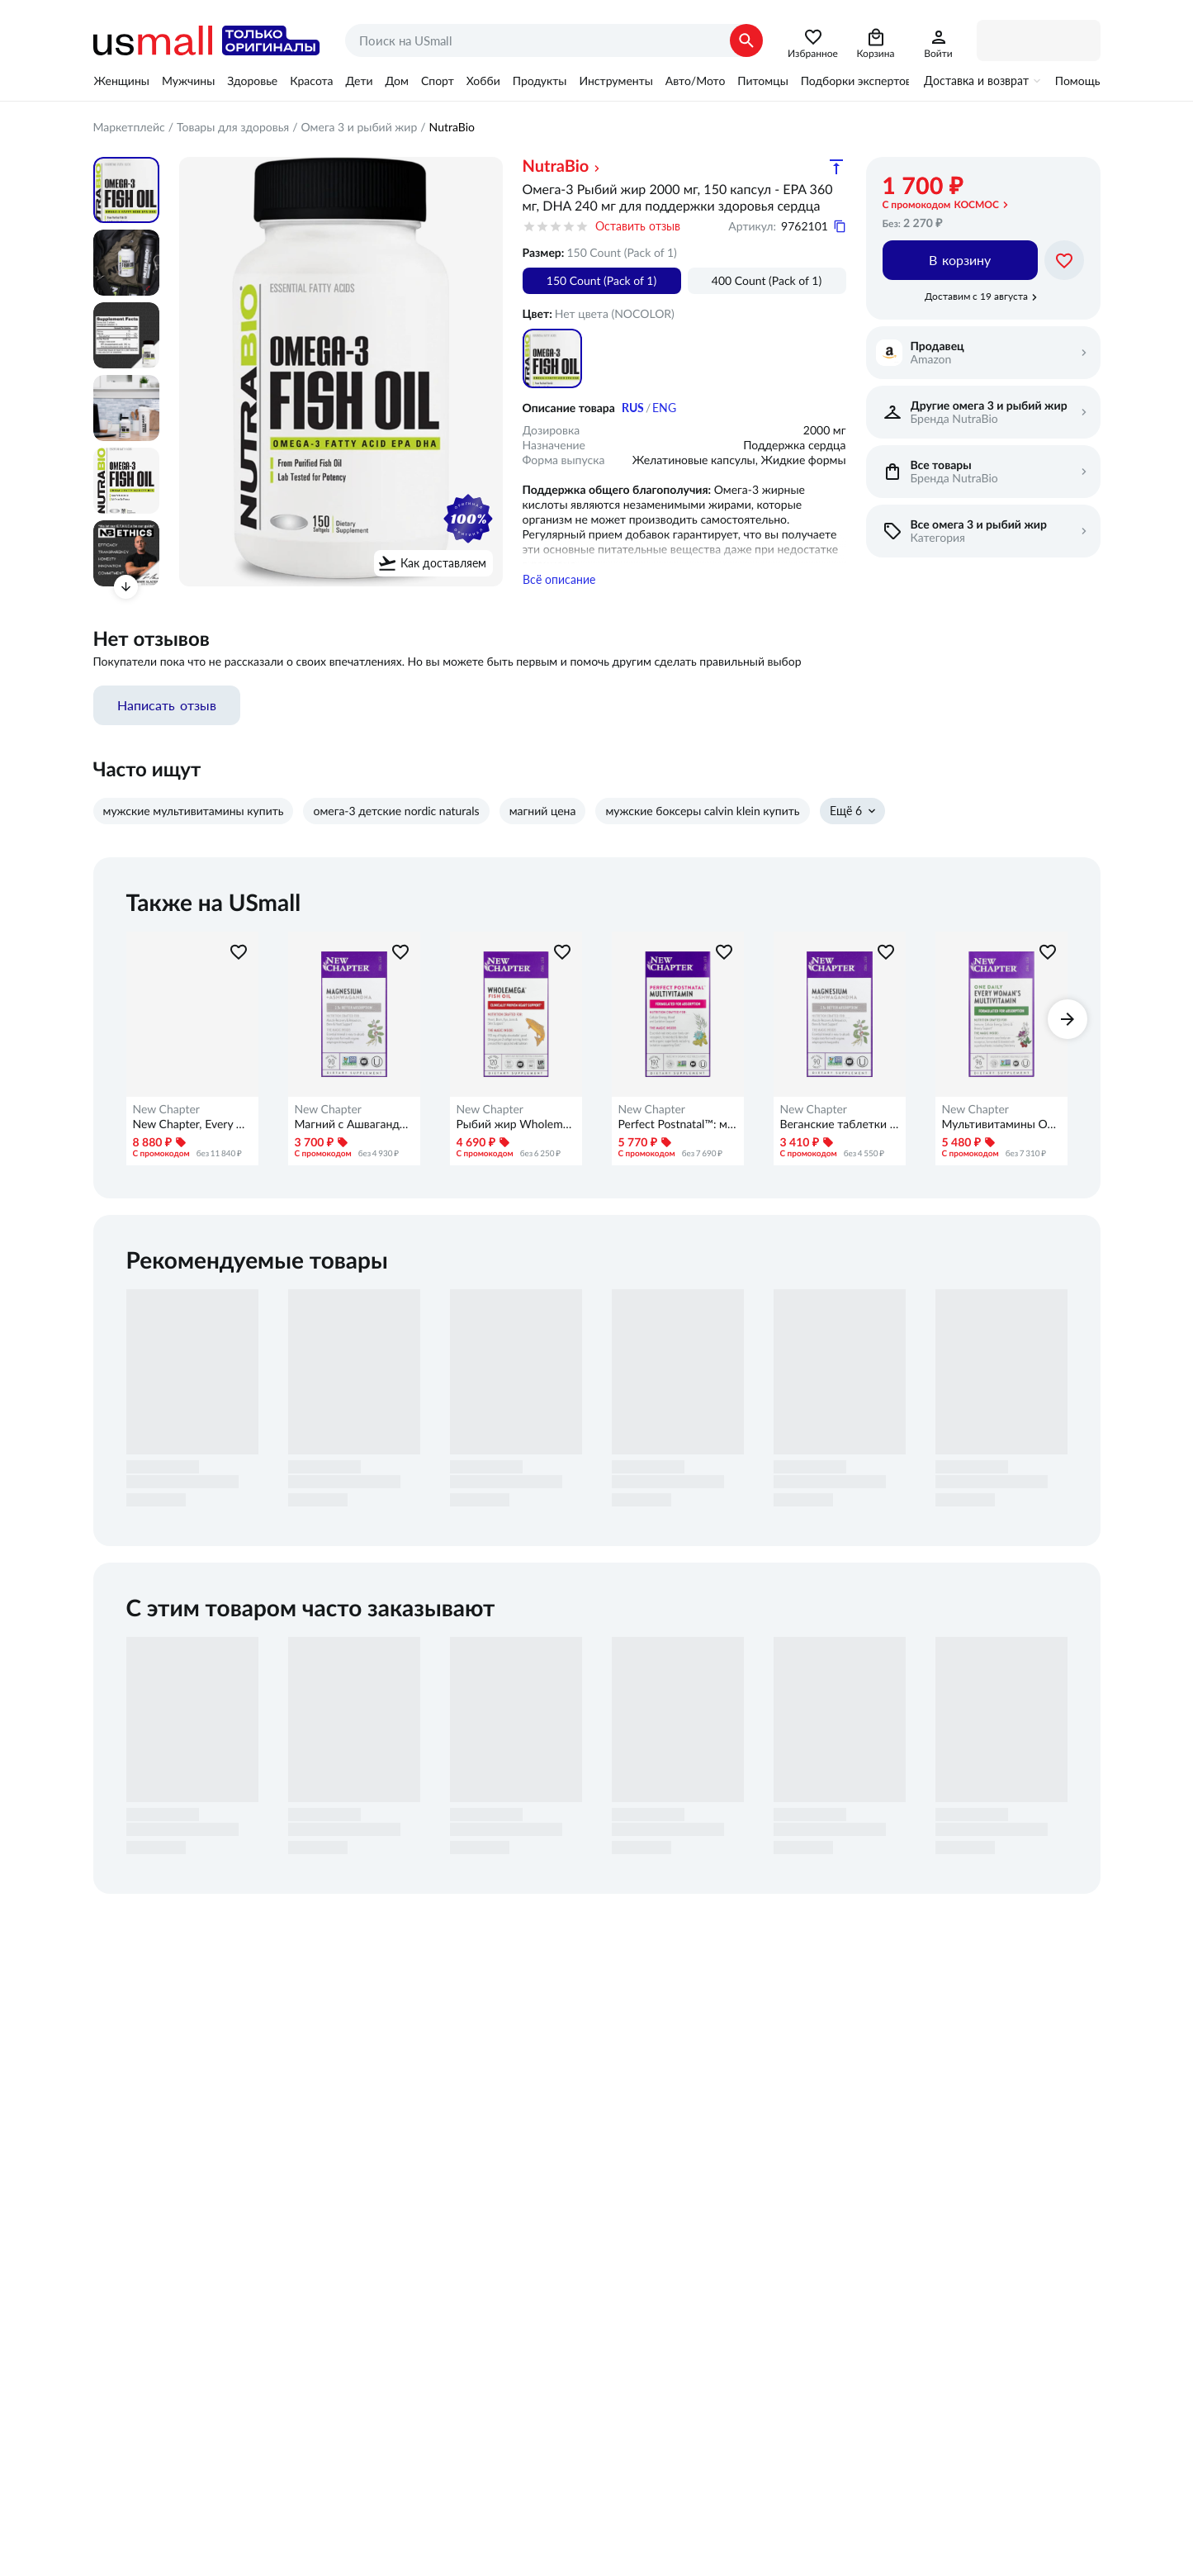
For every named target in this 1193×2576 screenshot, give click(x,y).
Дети (359, 81)
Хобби (483, 81)
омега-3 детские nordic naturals (396, 815)
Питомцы (762, 81)
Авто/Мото (695, 81)
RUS (633, 408)
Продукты (540, 81)
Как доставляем (443, 563)
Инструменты (615, 81)
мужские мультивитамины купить (193, 815)
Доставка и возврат (976, 81)
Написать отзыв (166, 709)
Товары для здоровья (233, 127)
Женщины (121, 81)
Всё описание (559, 584)
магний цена (542, 815)
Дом (397, 81)
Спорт (437, 81)
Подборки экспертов (856, 81)
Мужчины (188, 81)
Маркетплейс (129, 127)
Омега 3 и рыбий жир (359, 127)
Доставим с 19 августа (976, 296)
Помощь (1078, 81)
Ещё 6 (846, 815)
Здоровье (252, 81)
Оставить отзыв (637, 226)
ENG (664, 408)
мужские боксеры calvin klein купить (702, 815)
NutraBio (556, 166)
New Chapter (166, 1113)
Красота (311, 81)
